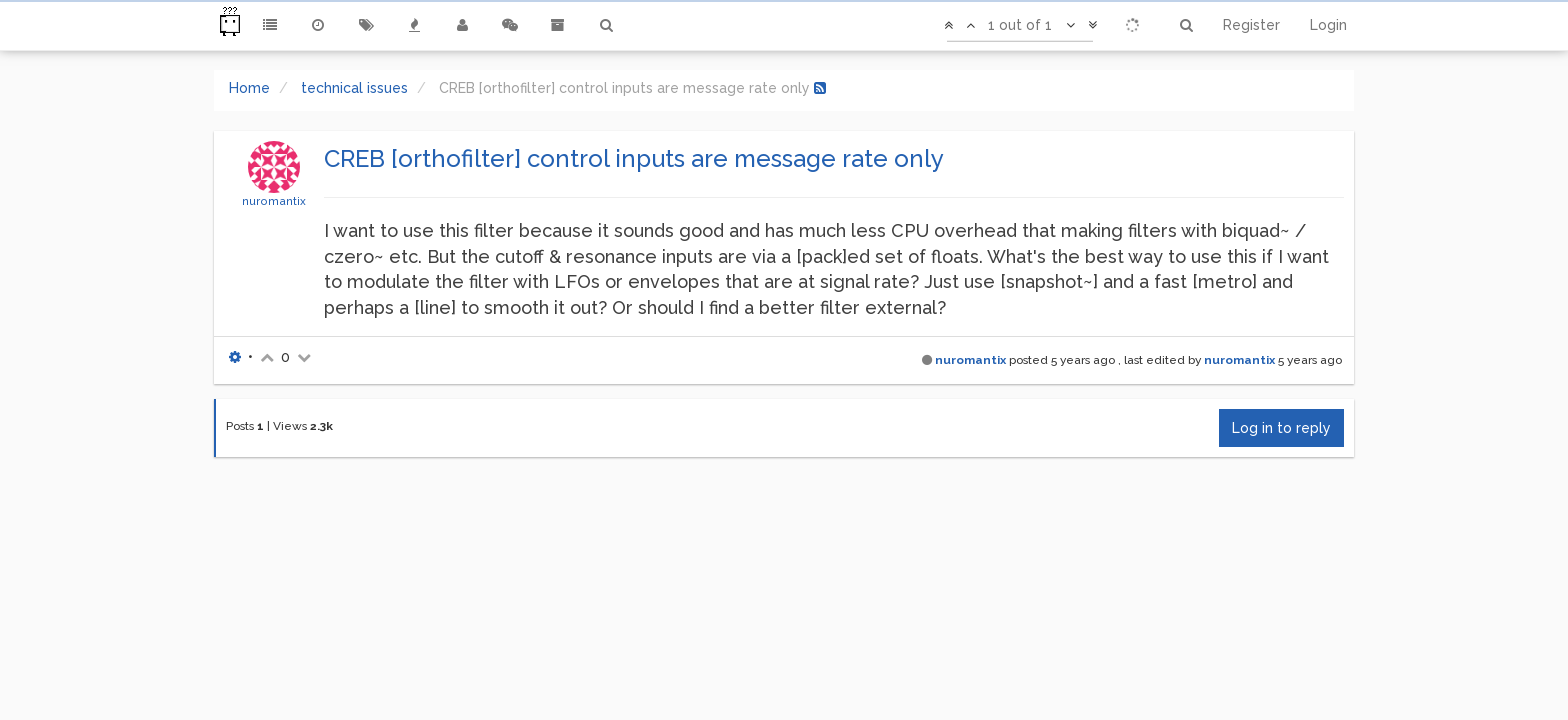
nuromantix (274, 201)
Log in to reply (1281, 428)
